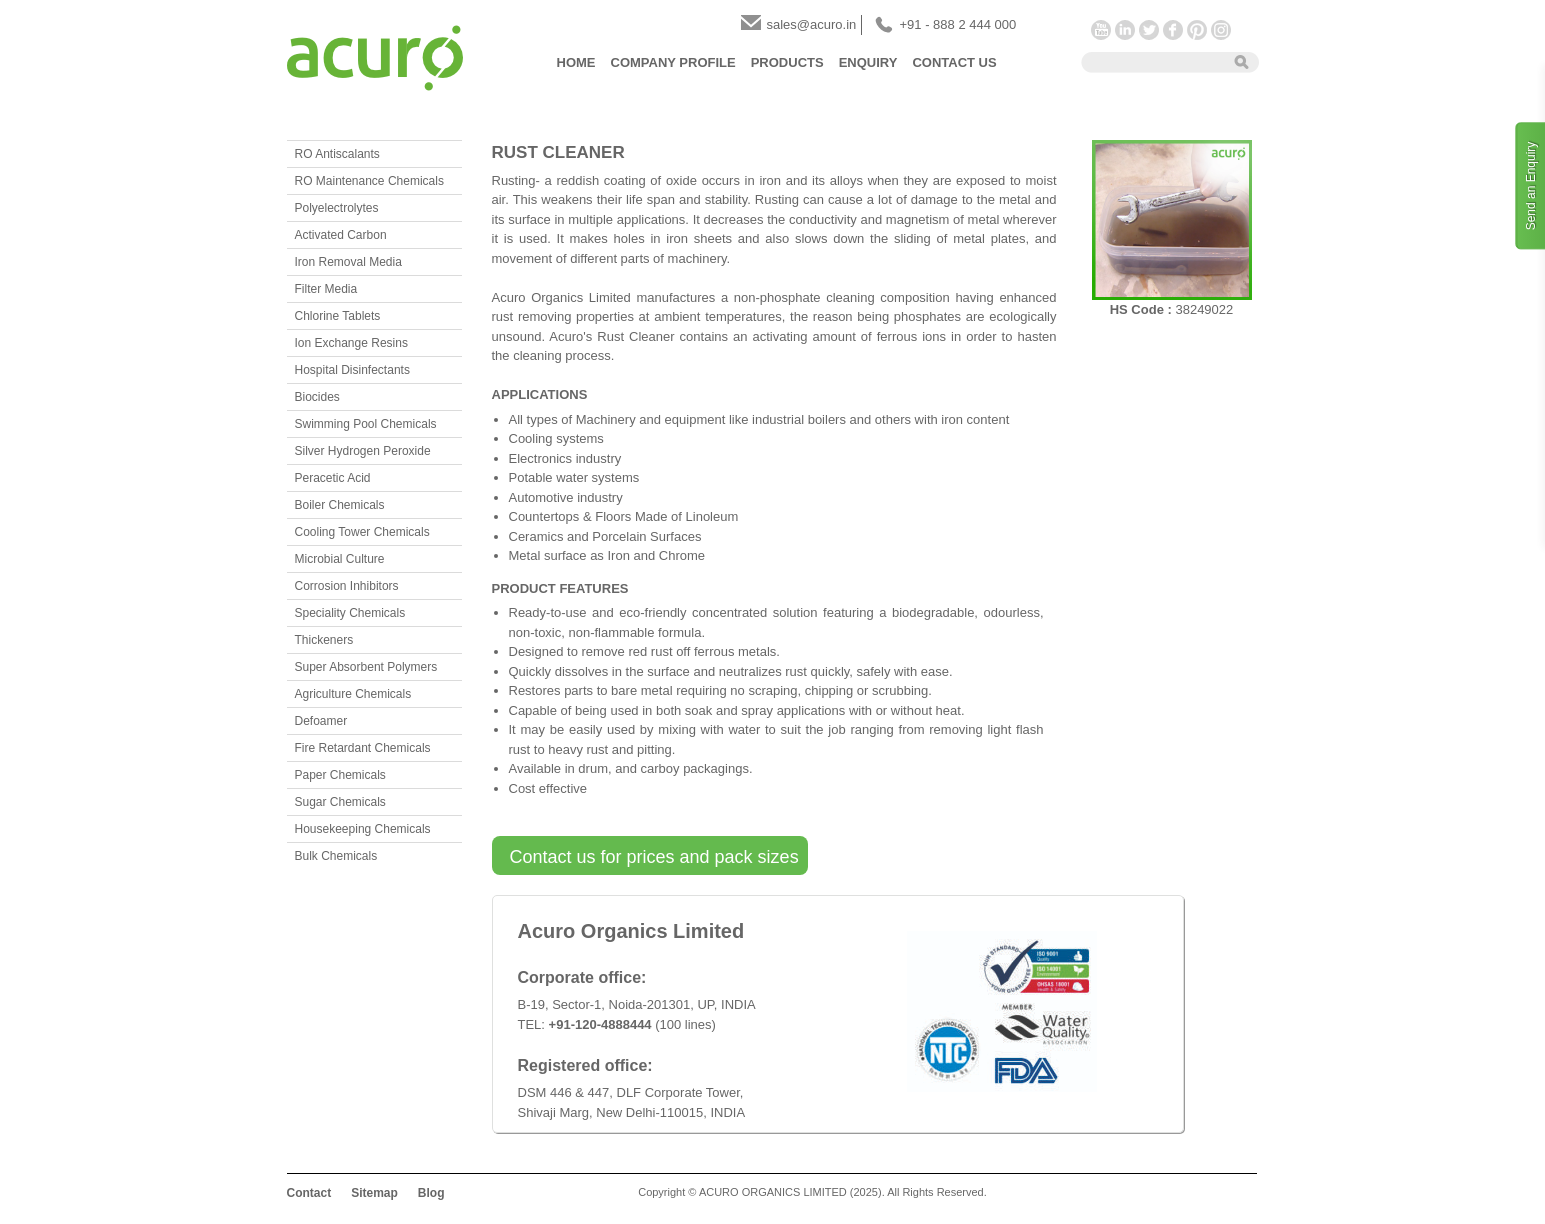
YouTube (1101, 30)
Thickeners (324, 640)
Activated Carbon (341, 235)
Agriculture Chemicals (353, 694)
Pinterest (1197, 30)
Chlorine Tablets (338, 316)
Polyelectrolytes (337, 208)
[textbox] (1151, 61)
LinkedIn (1125, 30)
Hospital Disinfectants (352, 370)
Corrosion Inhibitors (347, 586)
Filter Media (326, 289)
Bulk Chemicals (336, 856)
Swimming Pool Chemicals (366, 424)
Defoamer (321, 721)
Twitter (1149, 30)
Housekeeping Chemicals (363, 829)
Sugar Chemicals (340, 802)
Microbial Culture (340, 559)
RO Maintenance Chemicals (369, 181)
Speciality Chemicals (350, 613)
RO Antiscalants (337, 154)
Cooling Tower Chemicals (362, 532)
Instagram (1221, 30)
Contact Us (954, 62)
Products (787, 62)
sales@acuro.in (812, 24)
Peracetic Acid (333, 478)
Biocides (317, 397)
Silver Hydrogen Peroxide (363, 451)
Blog (431, 1193)
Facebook (1173, 30)
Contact (309, 1193)
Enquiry (868, 62)
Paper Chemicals (340, 775)
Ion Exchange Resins (351, 343)
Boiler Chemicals (340, 505)
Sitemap (374, 1193)
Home (576, 62)
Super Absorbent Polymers (366, 667)
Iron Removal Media (348, 262)
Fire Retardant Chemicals (363, 748)
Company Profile (673, 62)
